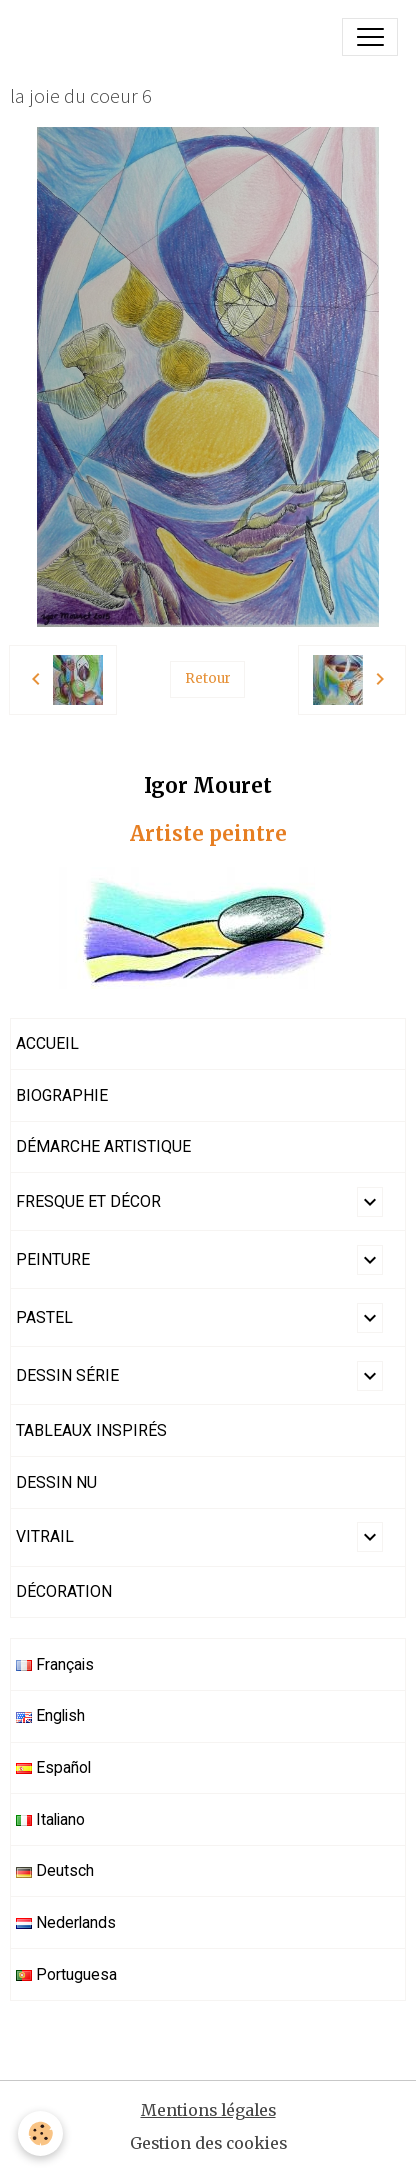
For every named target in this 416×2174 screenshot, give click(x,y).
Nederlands (66, 1922)
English (50, 1715)
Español (53, 1767)
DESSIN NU (56, 1482)
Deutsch (55, 1870)
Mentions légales (208, 2110)
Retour (208, 678)
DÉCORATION (64, 1591)
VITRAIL (45, 1536)
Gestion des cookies (208, 2143)
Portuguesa (66, 1974)
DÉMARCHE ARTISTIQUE (103, 1146)
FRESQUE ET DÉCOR (88, 1201)
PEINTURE (53, 1259)
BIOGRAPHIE (62, 1095)
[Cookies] (40, 2133)
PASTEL (44, 1317)
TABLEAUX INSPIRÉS (91, 1430)
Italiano (50, 1819)
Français (55, 1664)
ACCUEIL (47, 1043)
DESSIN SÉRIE (67, 1375)
